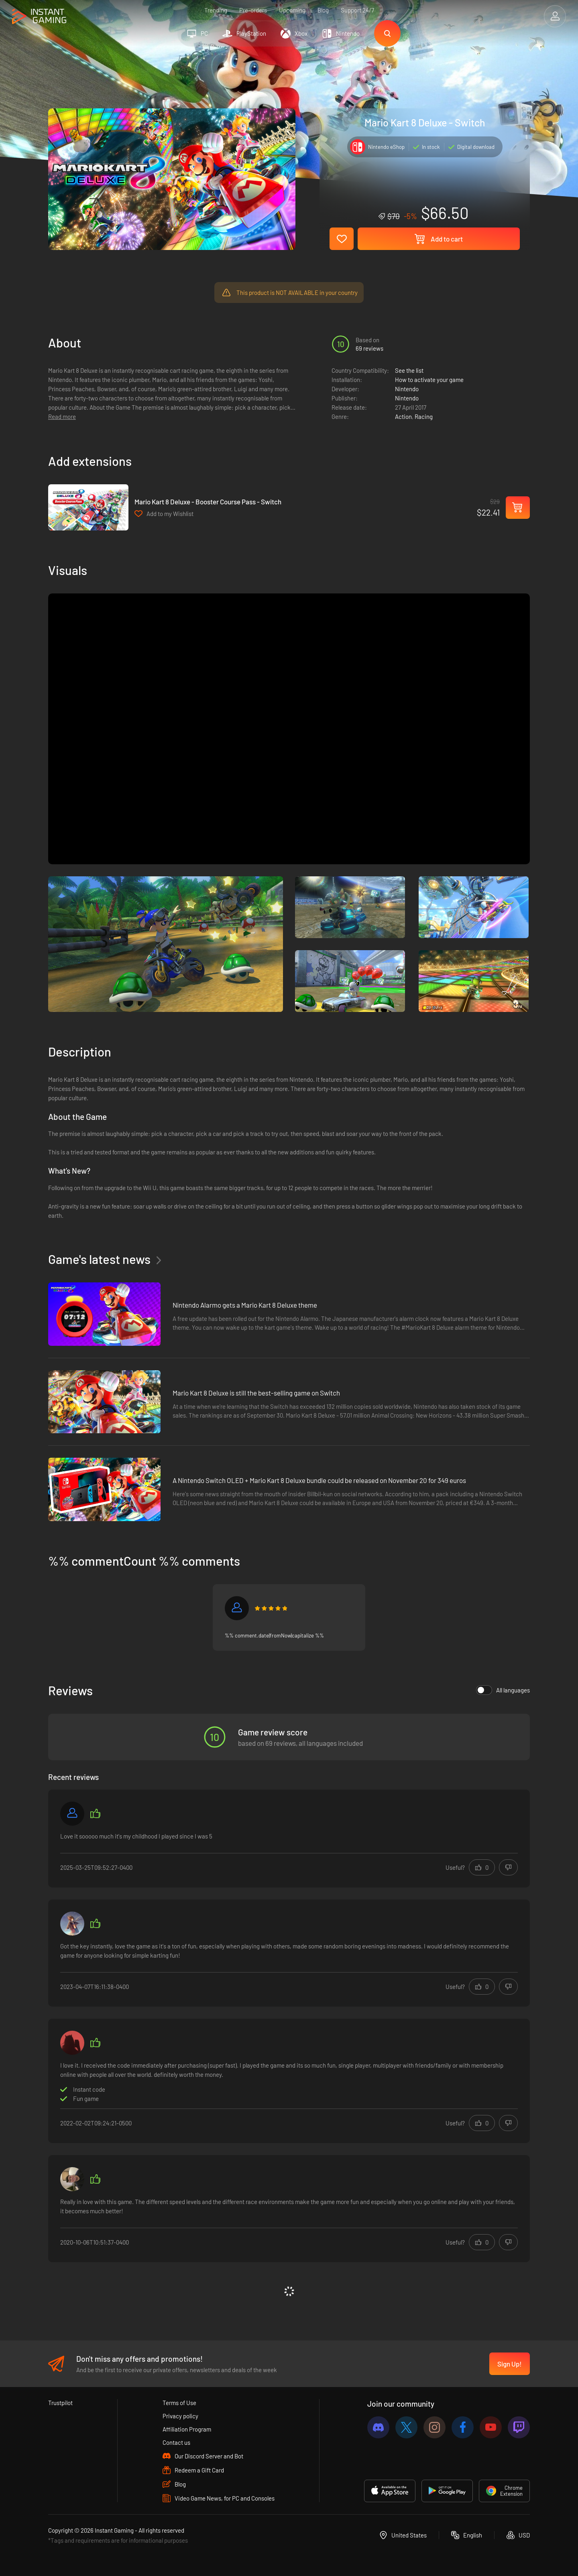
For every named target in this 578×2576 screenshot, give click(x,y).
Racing (424, 416)
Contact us (176, 2442)
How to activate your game (429, 379)
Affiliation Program (187, 2429)
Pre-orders (253, 10)
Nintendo (407, 388)
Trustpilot (60, 2402)
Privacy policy (180, 2416)
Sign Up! (509, 2364)
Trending (215, 10)
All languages (503, 1690)
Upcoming (292, 10)
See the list (409, 370)
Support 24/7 (357, 10)
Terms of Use (179, 2402)
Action (403, 416)
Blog (323, 10)
